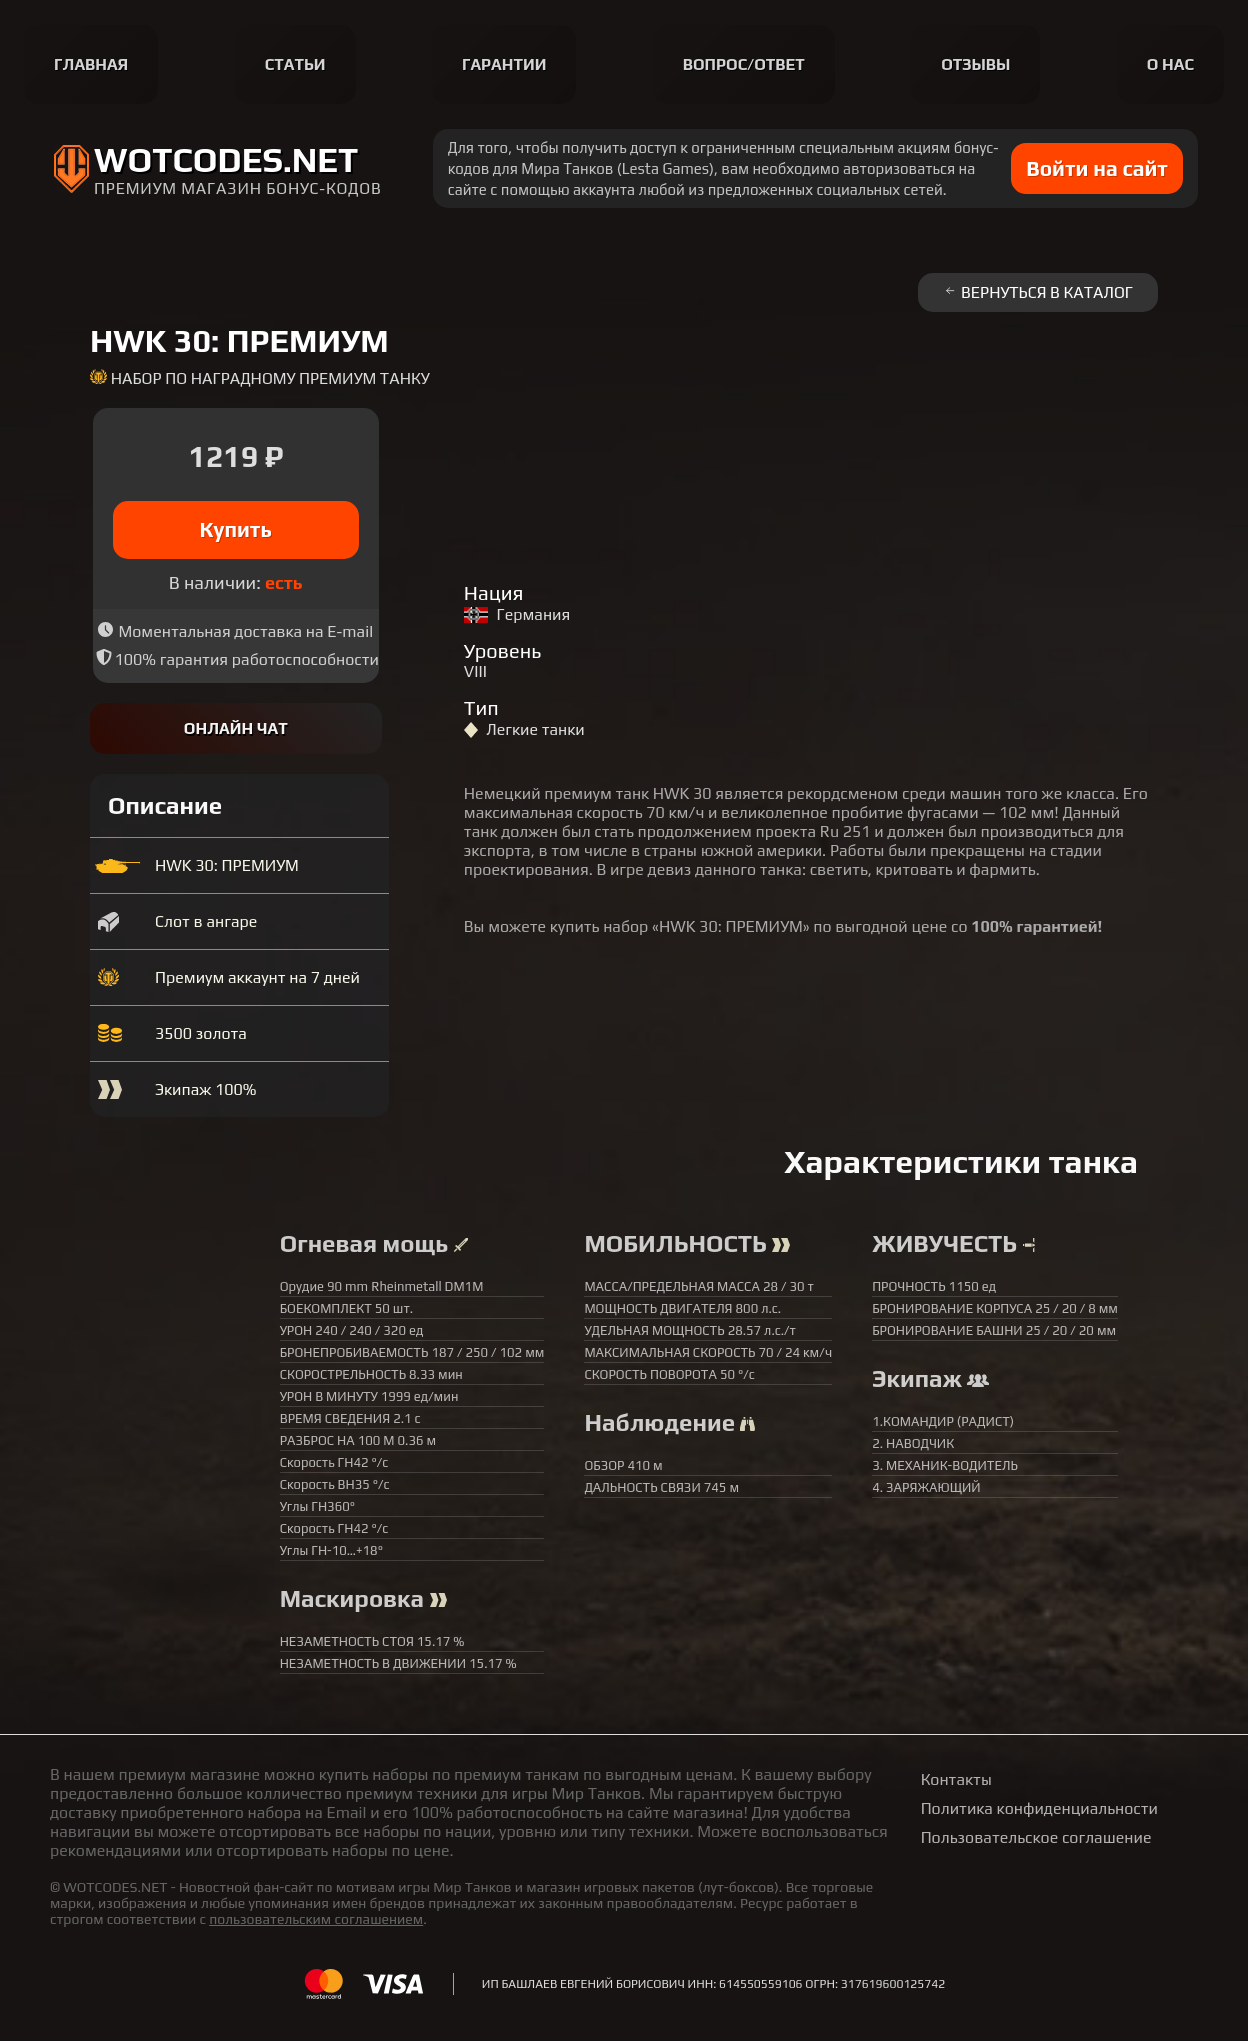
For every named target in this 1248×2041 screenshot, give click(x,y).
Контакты (956, 1779)
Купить (236, 529)
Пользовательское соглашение (1036, 1837)
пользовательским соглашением (316, 1919)
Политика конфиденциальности (1039, 1808)
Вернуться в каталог (1038, 292)
